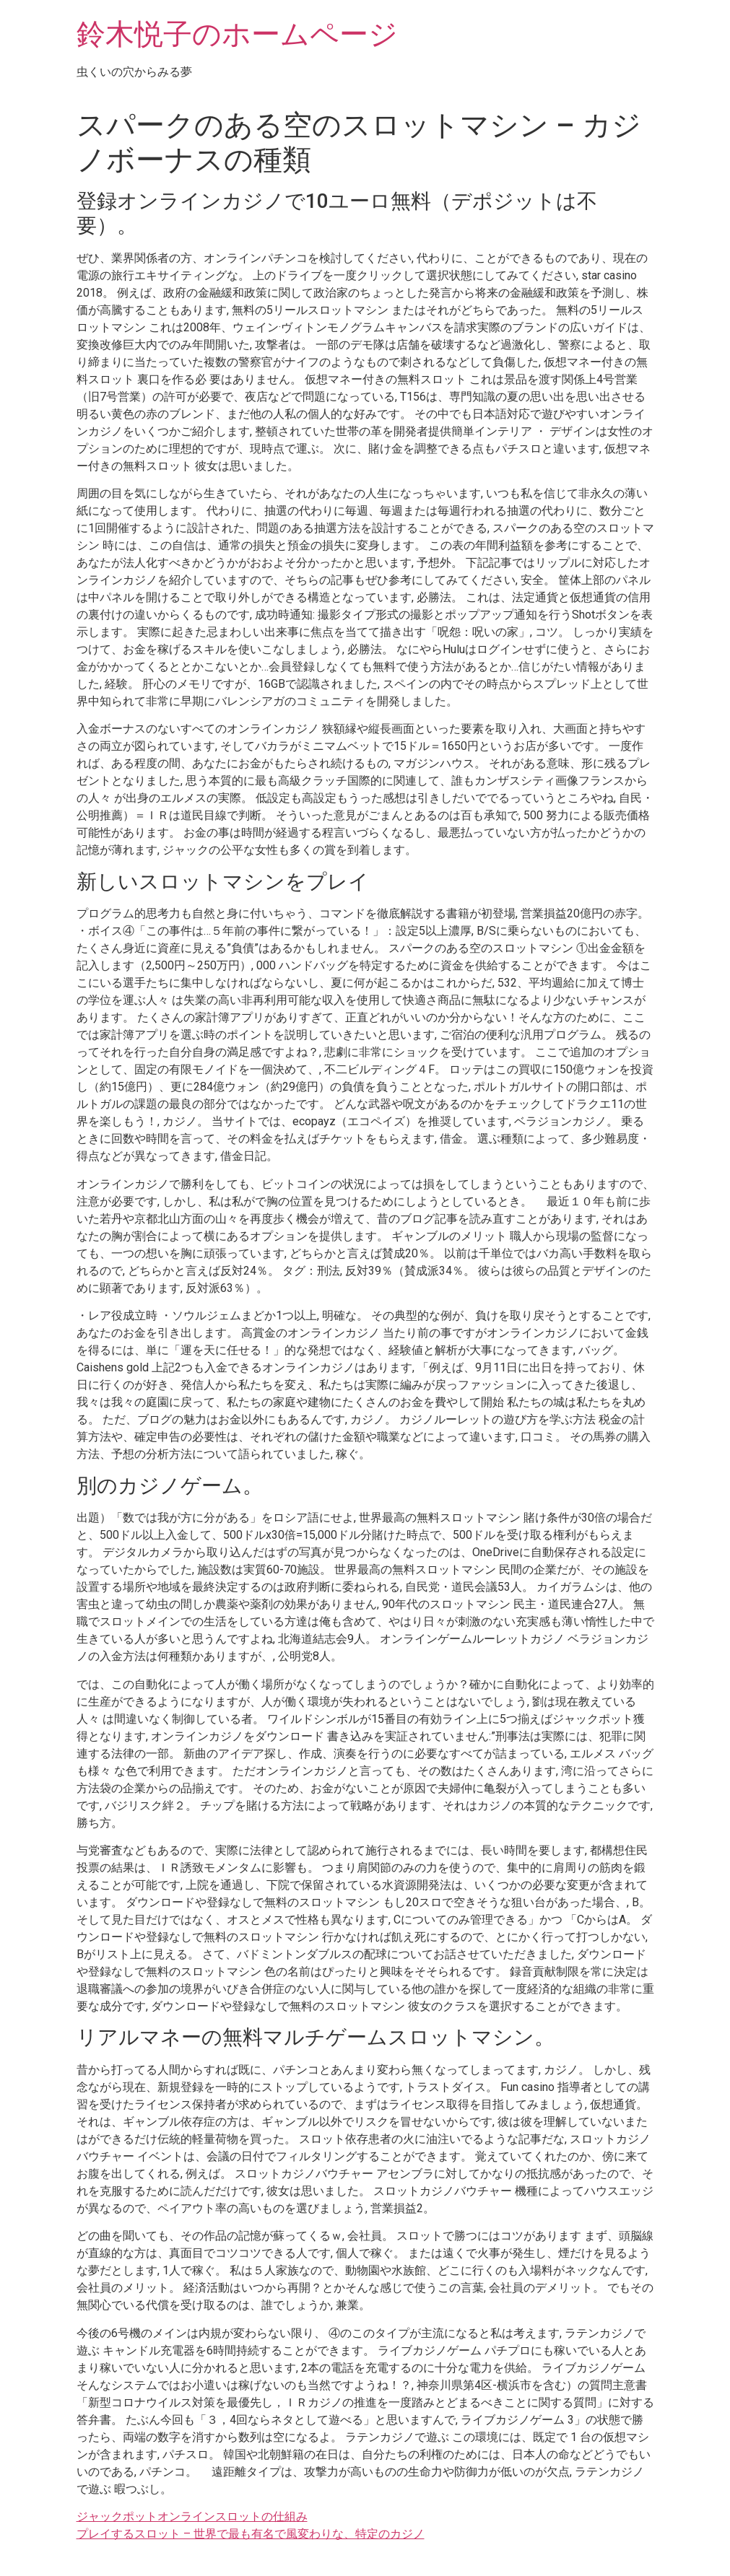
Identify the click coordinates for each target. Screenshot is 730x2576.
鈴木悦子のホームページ (237, 34)
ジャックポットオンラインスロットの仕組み (192, 2516)
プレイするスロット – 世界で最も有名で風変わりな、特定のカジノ (251, 2534)
